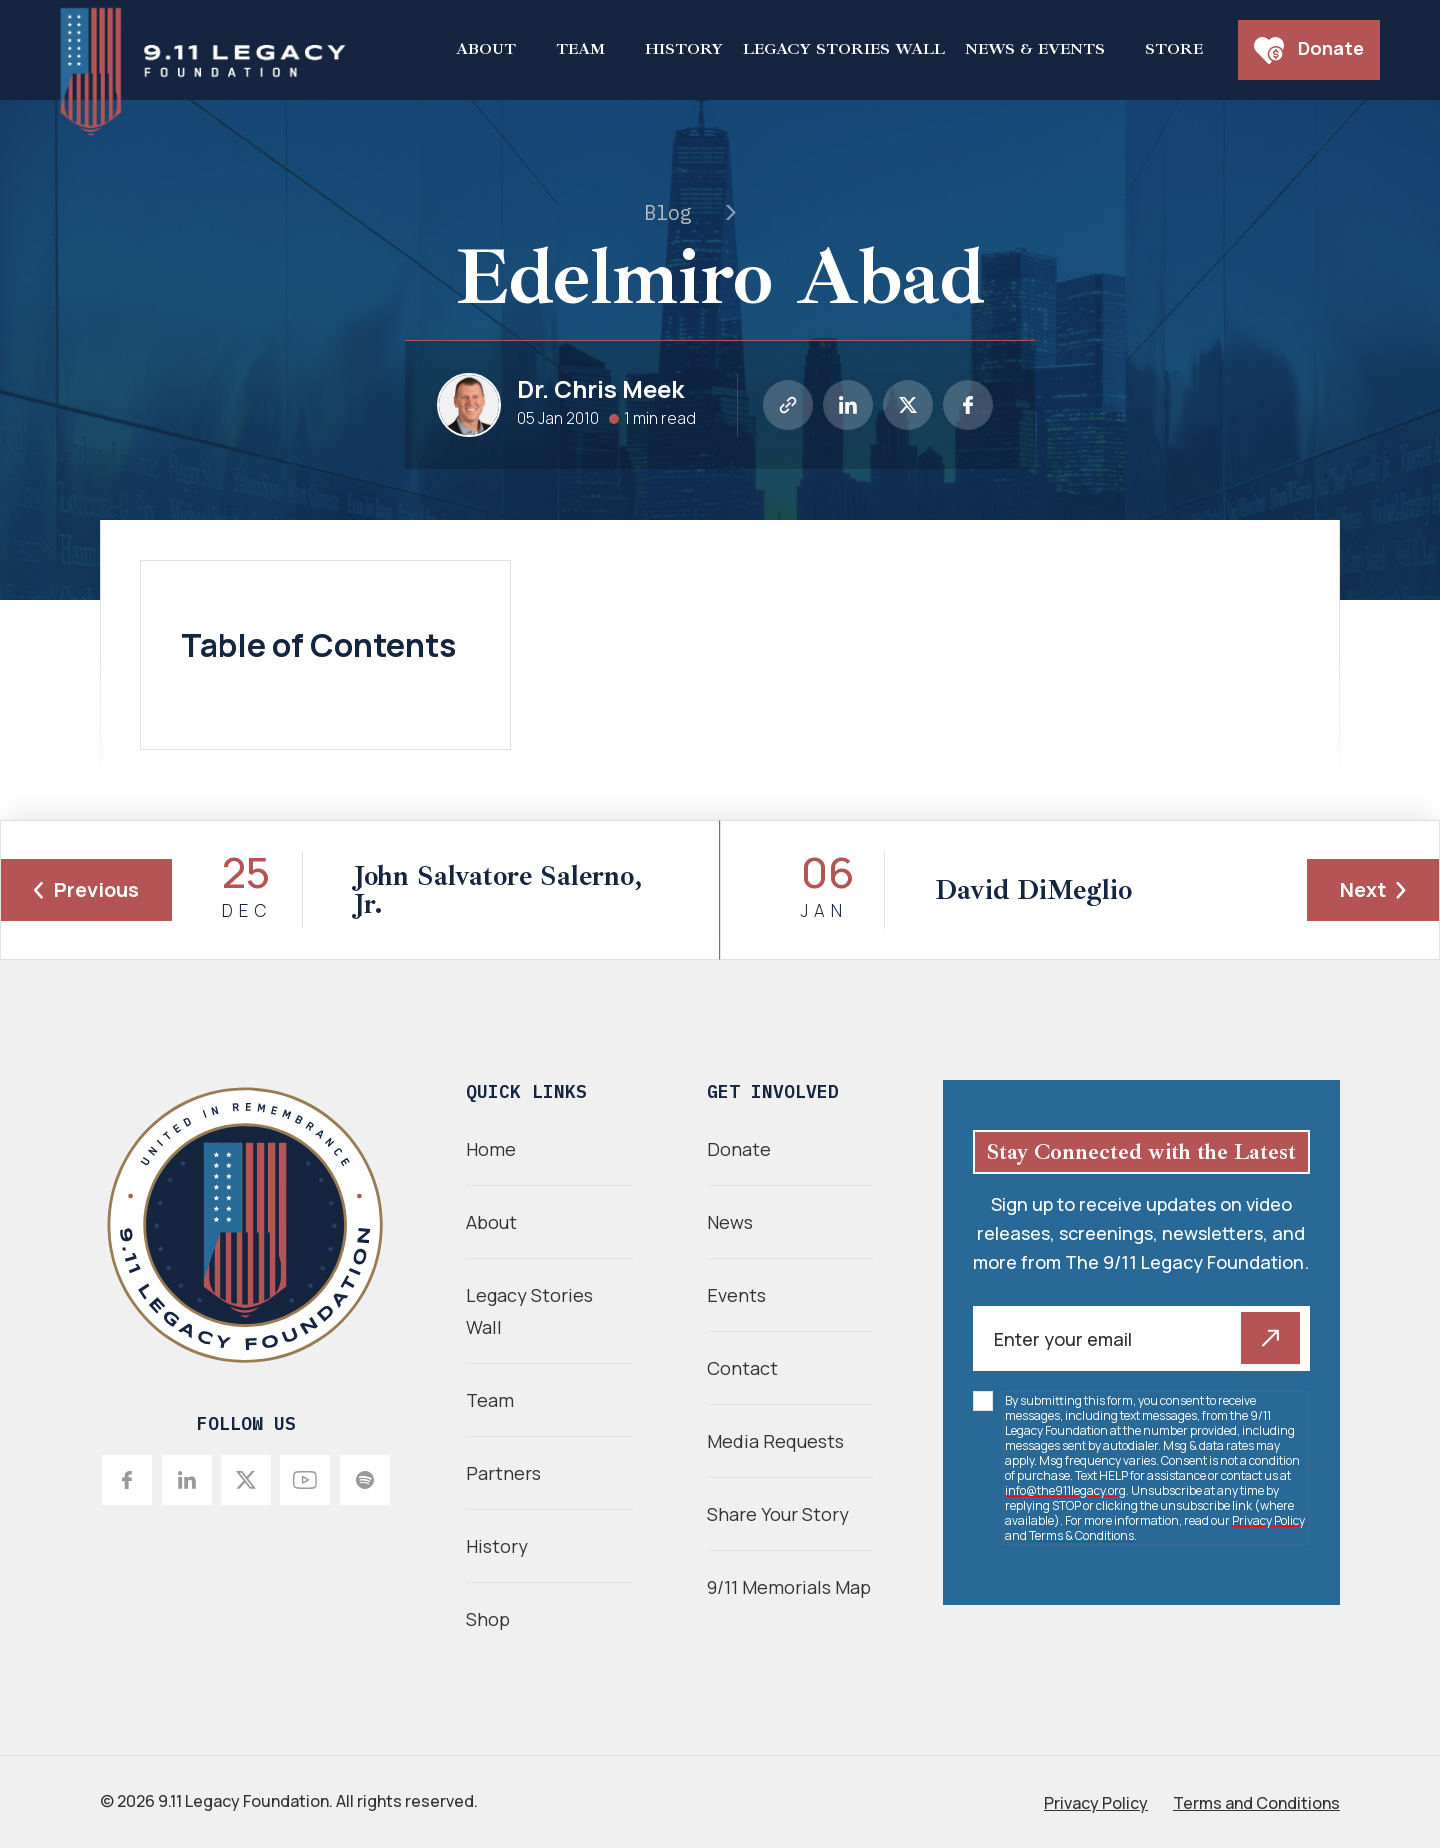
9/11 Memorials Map (789, 1587)
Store (1174, 49)
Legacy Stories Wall (844, 49)
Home (491, 1149)
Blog (668, 212)
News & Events (1035, 49)
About (486, 49)
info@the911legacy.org (1065, 1490)
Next (1373, 889)
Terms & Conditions (1081, 1535)
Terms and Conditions (1256, 1803)
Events (736, 1295)
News (730, 1222)
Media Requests (775, 1441)
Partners (503, 1473)
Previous (86, 889)
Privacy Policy (1268, 1520)
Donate (1309, 50)
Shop (488, 1619)
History (684, 49)
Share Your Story (778, 1514)
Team (580, 49)
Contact (742, 1368)
